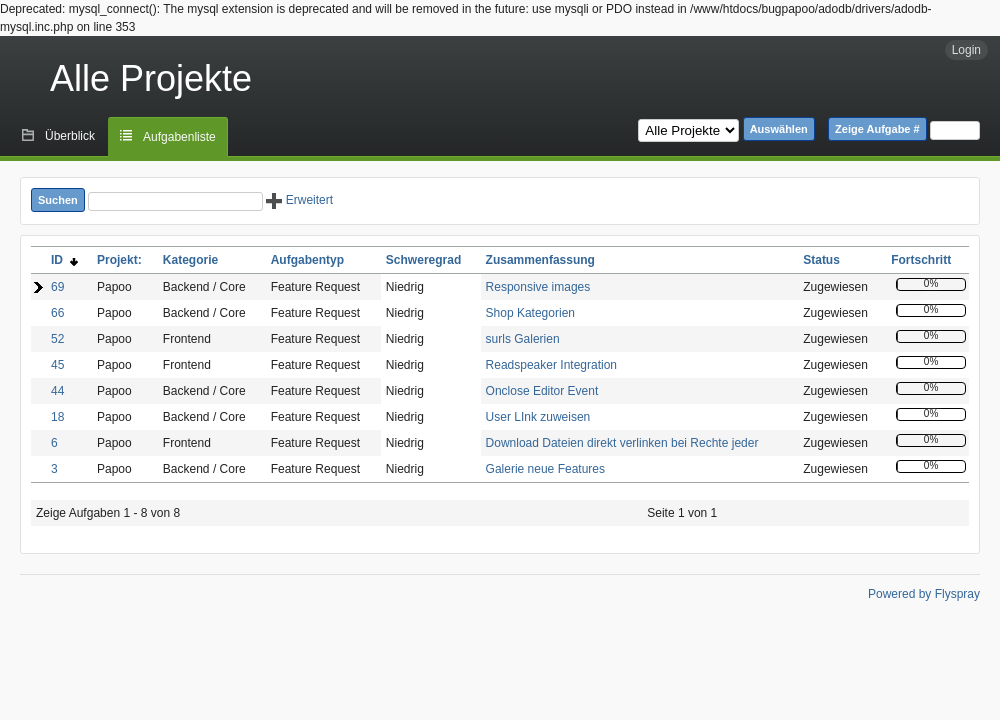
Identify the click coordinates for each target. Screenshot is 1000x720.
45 (57, 365)
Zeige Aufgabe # (877, 129)
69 (57, 287)
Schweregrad (423, 260)
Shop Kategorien (530, 313)
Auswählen (779, 129)
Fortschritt (921, 260)
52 (57, 339)
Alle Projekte (151, 78)
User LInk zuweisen (538, 417)
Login (966, 50)
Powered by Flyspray (924, 594)
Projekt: (119, 260)
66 (57, 313)
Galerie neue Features (545, 469)
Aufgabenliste (179, 137)
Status (821, 260)
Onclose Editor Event (542, 391)
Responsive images (538, 287)
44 (57, 391)
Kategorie (190, 260)
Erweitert (299, 200)
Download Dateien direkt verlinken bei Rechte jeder (622, 443)
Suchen (58, 200)
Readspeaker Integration (551, 365)
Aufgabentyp (307, 260)
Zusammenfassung (540, 260)
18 (57, 417)
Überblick (70, 136)
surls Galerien (523, 339)
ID (64, 260)
